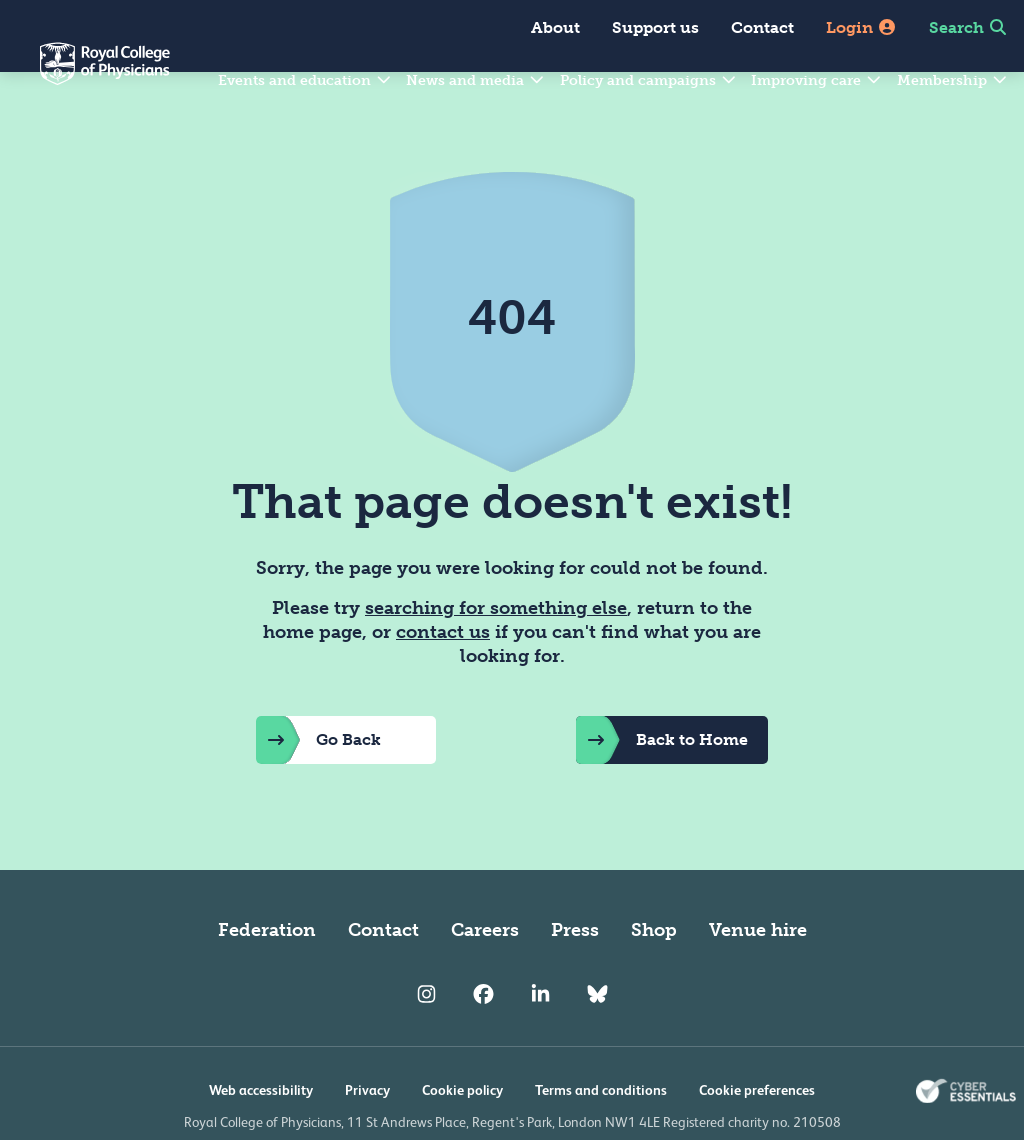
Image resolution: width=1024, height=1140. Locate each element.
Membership (953, 80)
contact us (443, 680)
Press (575, 978)
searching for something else (496, 656)
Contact (762, 27)
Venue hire (758, 978)
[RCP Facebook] (483, 1042)
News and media (476, 80)
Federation (267, 978)
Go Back (318, 788)
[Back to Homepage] (85, 76)
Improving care (817, 80)
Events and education (305, 80)
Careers (485, 978)
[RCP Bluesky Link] (597, 1042)
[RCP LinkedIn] (540, 1042)
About (555, 27)
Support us (655, 27)
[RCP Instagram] (426, 1042)
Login (861, 27)
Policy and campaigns (649, 80)
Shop (654, 978)
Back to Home (662, 788)
